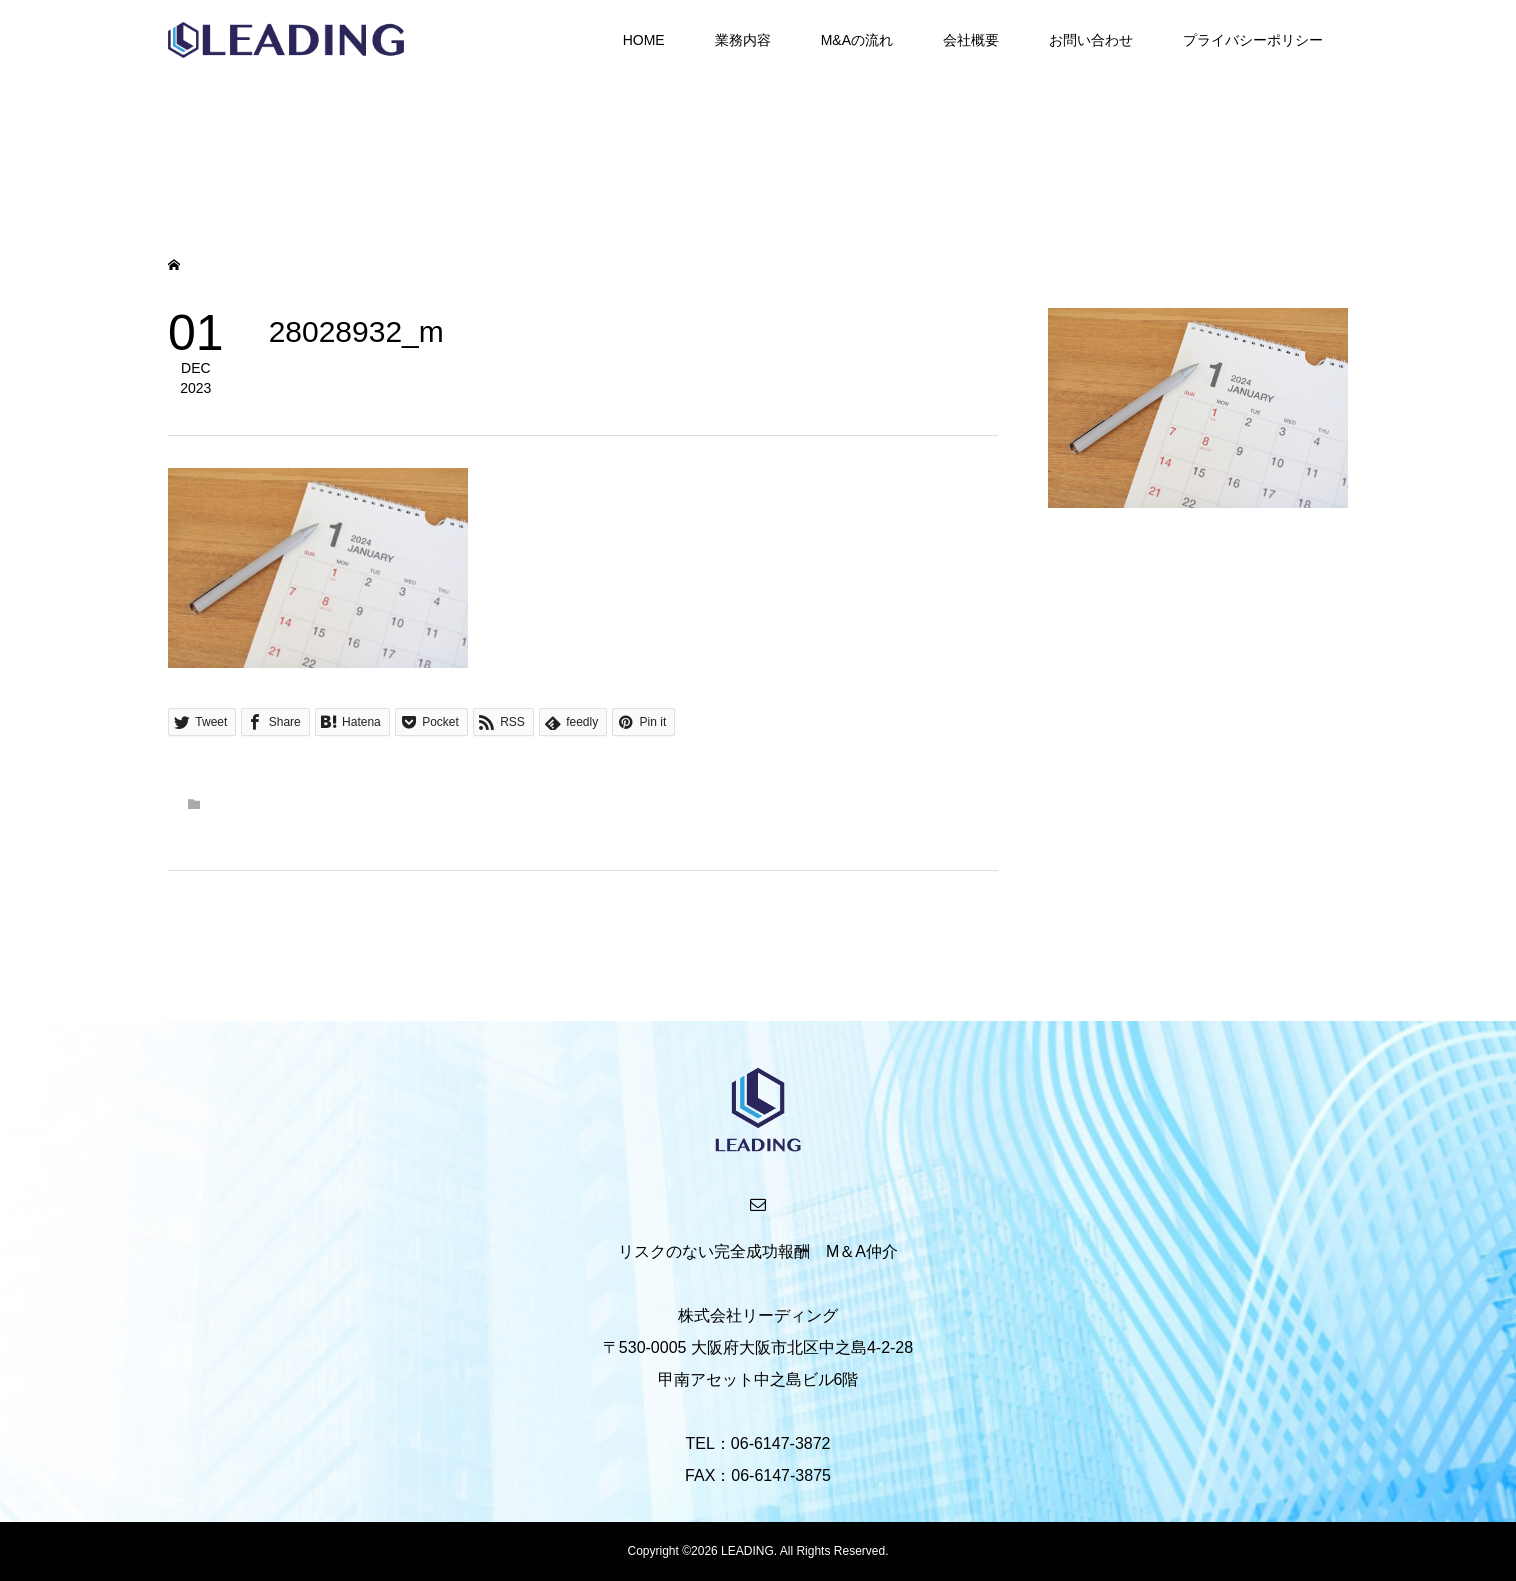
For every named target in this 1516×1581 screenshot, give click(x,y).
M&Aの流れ (857, 40)
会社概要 (971, 40)
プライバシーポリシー (1253, 40)
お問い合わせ (1091, 40)
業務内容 (743, 40)
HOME (644, 40)
